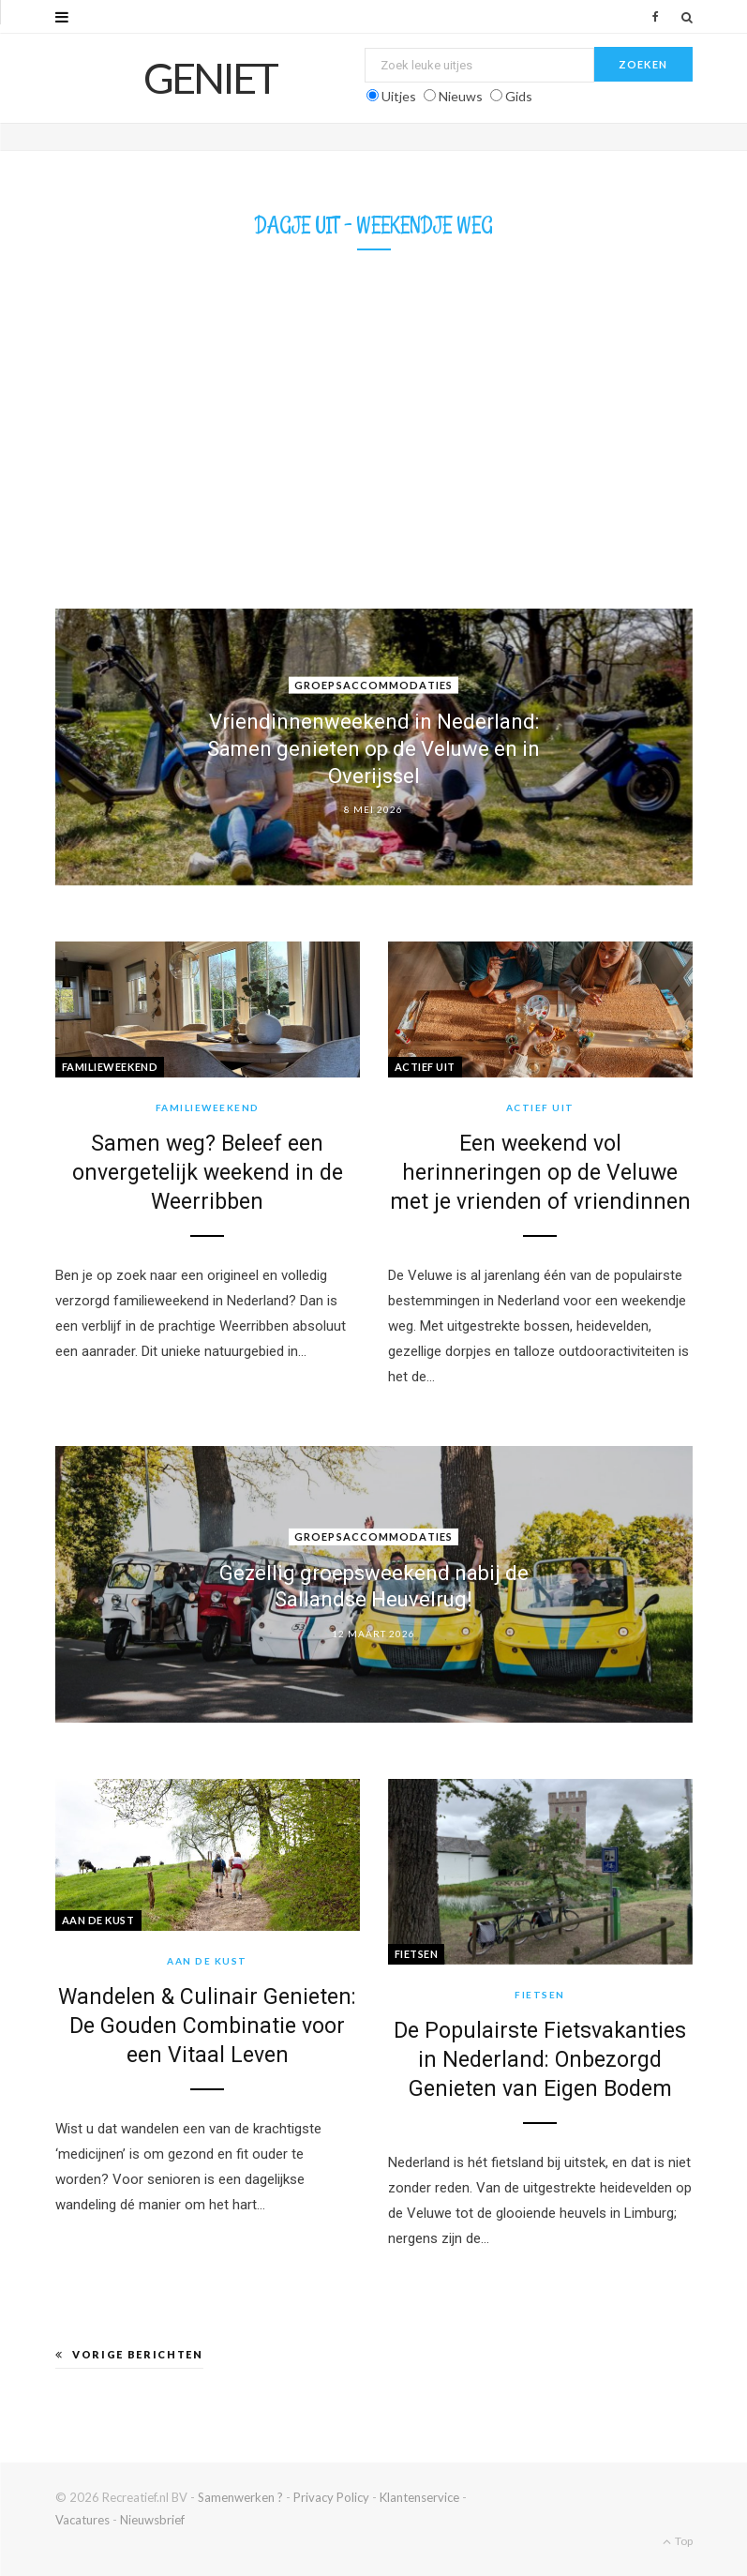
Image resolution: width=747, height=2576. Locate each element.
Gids (518, 96)
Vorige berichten (129, 2354)
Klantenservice (419, 2497)
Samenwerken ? (240, 2497)
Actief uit (425, 1067)
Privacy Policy (331, 2497)
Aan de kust (98, 1920)
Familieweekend (110, 1067)
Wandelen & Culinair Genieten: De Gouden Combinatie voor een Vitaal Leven (207, 2026)
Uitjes (398, 96)
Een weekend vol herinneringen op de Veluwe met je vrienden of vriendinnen (540, 1172)
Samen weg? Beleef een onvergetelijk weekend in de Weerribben (207, 1172)
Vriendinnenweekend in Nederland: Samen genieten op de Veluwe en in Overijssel (373, 748)
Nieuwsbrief (152, 2519)
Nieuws (461, 96)
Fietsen (417, 1954)
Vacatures (82, 2519)
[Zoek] (687, 16)
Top (678, 2541)
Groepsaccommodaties (373, 685)
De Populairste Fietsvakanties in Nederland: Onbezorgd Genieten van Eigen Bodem (540, 2059)
